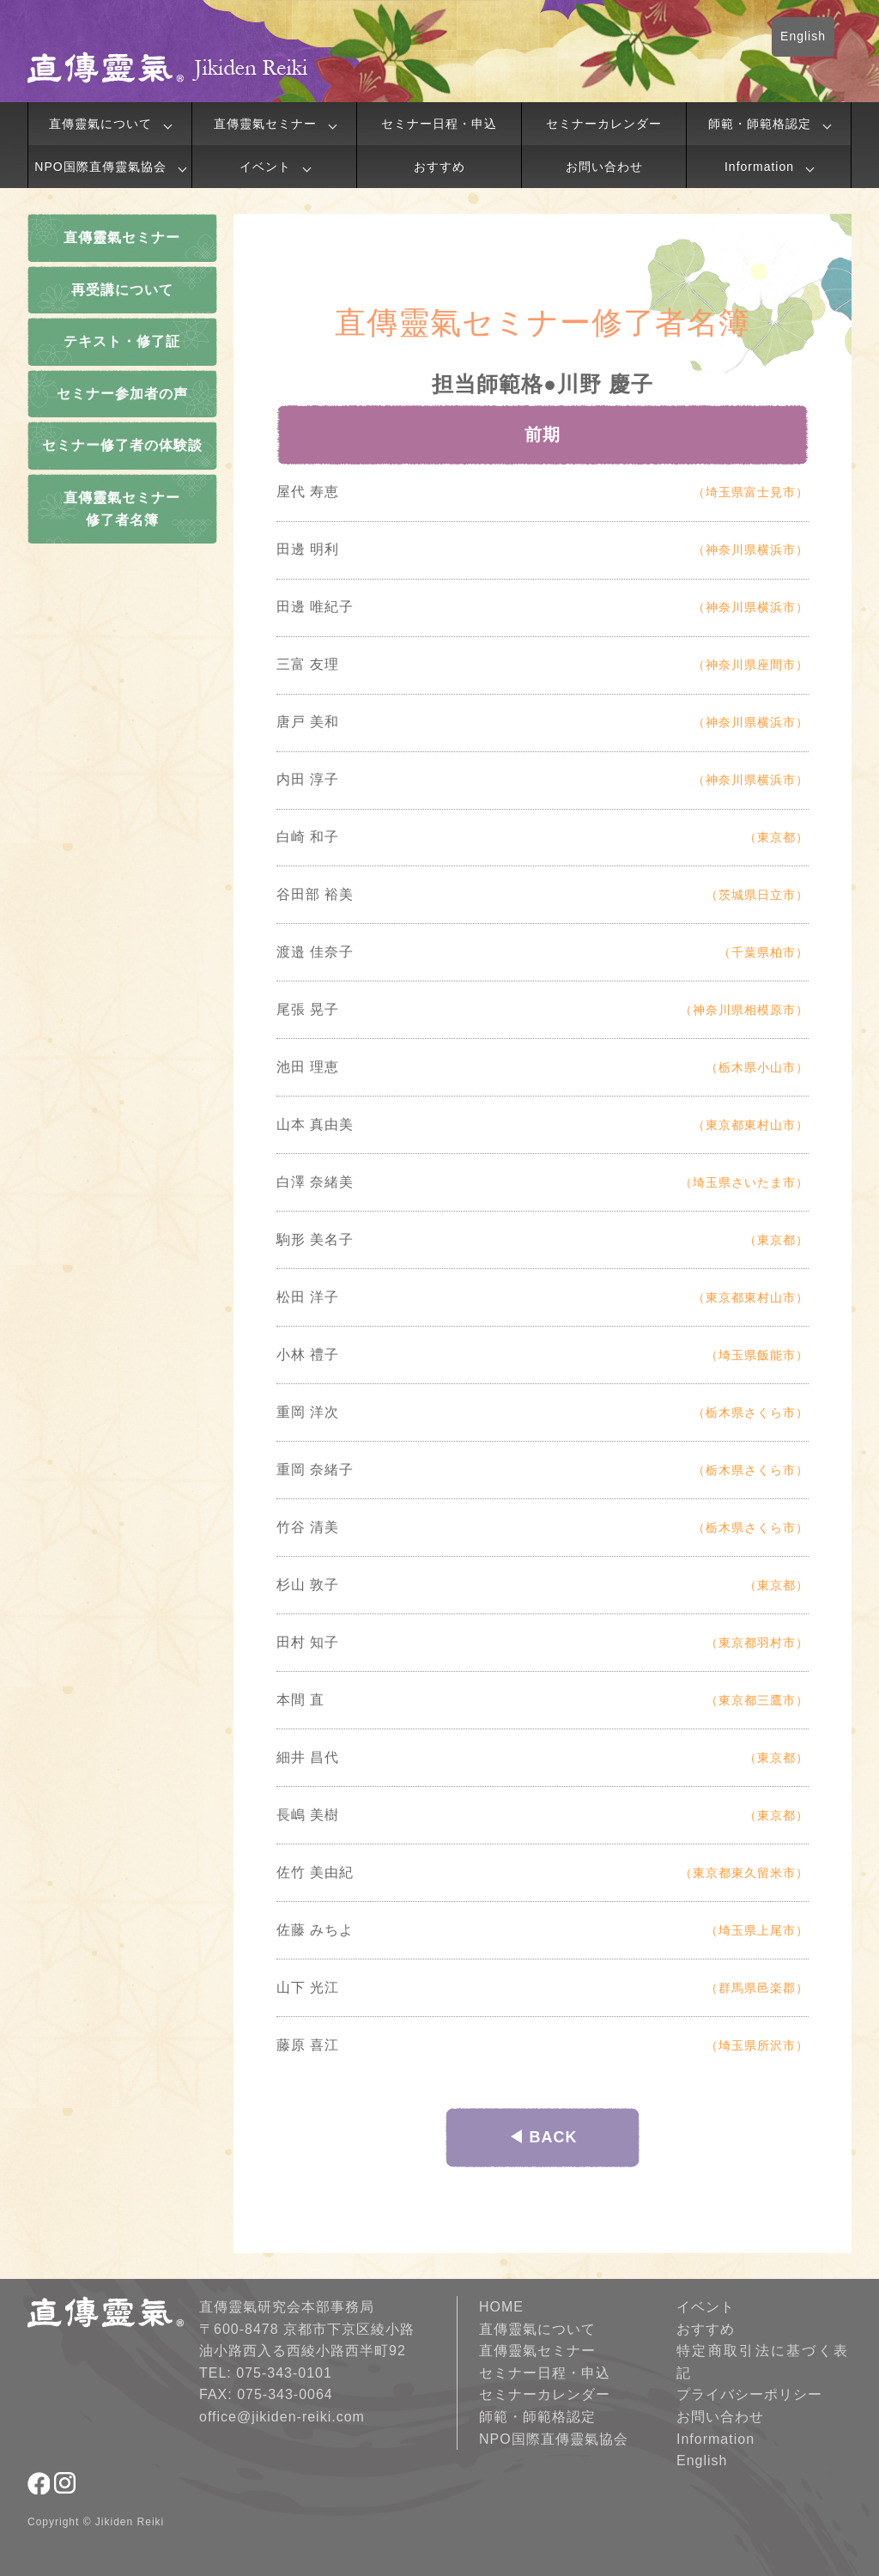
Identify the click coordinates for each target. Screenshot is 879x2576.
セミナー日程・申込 (439, 124)
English (803, 36)
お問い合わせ (604, 166)
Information (759, 166)
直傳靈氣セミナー (265, 124)
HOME (501, 2307)
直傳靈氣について (100, 124)
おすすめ (439, 166)
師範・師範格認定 (759, 124)
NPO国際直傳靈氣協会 (100, 166)
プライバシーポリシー (749, 2394)
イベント (265, 166)
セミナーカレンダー (604, 124)
